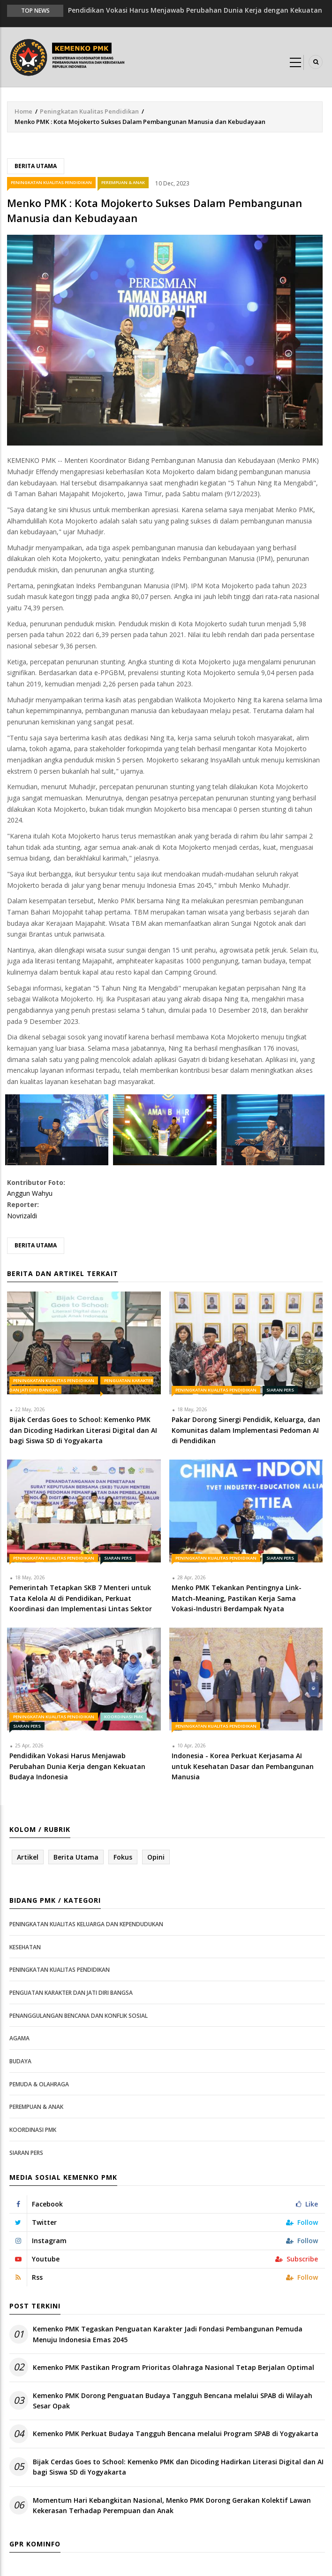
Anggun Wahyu (30, 1193)
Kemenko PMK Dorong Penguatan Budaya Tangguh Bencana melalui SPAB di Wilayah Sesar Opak (172, 2400)
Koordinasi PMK (123, 1717)
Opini (156, 1857)
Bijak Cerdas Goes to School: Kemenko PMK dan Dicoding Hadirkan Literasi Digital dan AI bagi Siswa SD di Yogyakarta (178, 2466)
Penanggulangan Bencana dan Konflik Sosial (78, 2016)
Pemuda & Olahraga (39, 2084)
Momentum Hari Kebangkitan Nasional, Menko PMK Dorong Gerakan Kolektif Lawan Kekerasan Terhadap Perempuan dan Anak (172, 2505)
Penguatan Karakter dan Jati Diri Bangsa (71, 1993)
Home (23, 111)
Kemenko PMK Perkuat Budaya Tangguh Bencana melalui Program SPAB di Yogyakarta (175, 2433)
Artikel (27, 1857)
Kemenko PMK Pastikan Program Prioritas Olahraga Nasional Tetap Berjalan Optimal (173, 2367)
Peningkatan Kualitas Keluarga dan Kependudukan (86, 1924)
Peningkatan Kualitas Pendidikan (89, 111)
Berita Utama (36, 166)
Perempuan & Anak (123, 182)
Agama (19, 2038)
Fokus (122, 1857)
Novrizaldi (22, 1215)
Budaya (20, 2061)
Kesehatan (25, 1947)
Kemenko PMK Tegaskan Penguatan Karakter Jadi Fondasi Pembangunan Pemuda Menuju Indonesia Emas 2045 (167, 2334)
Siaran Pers (280, 1390)
